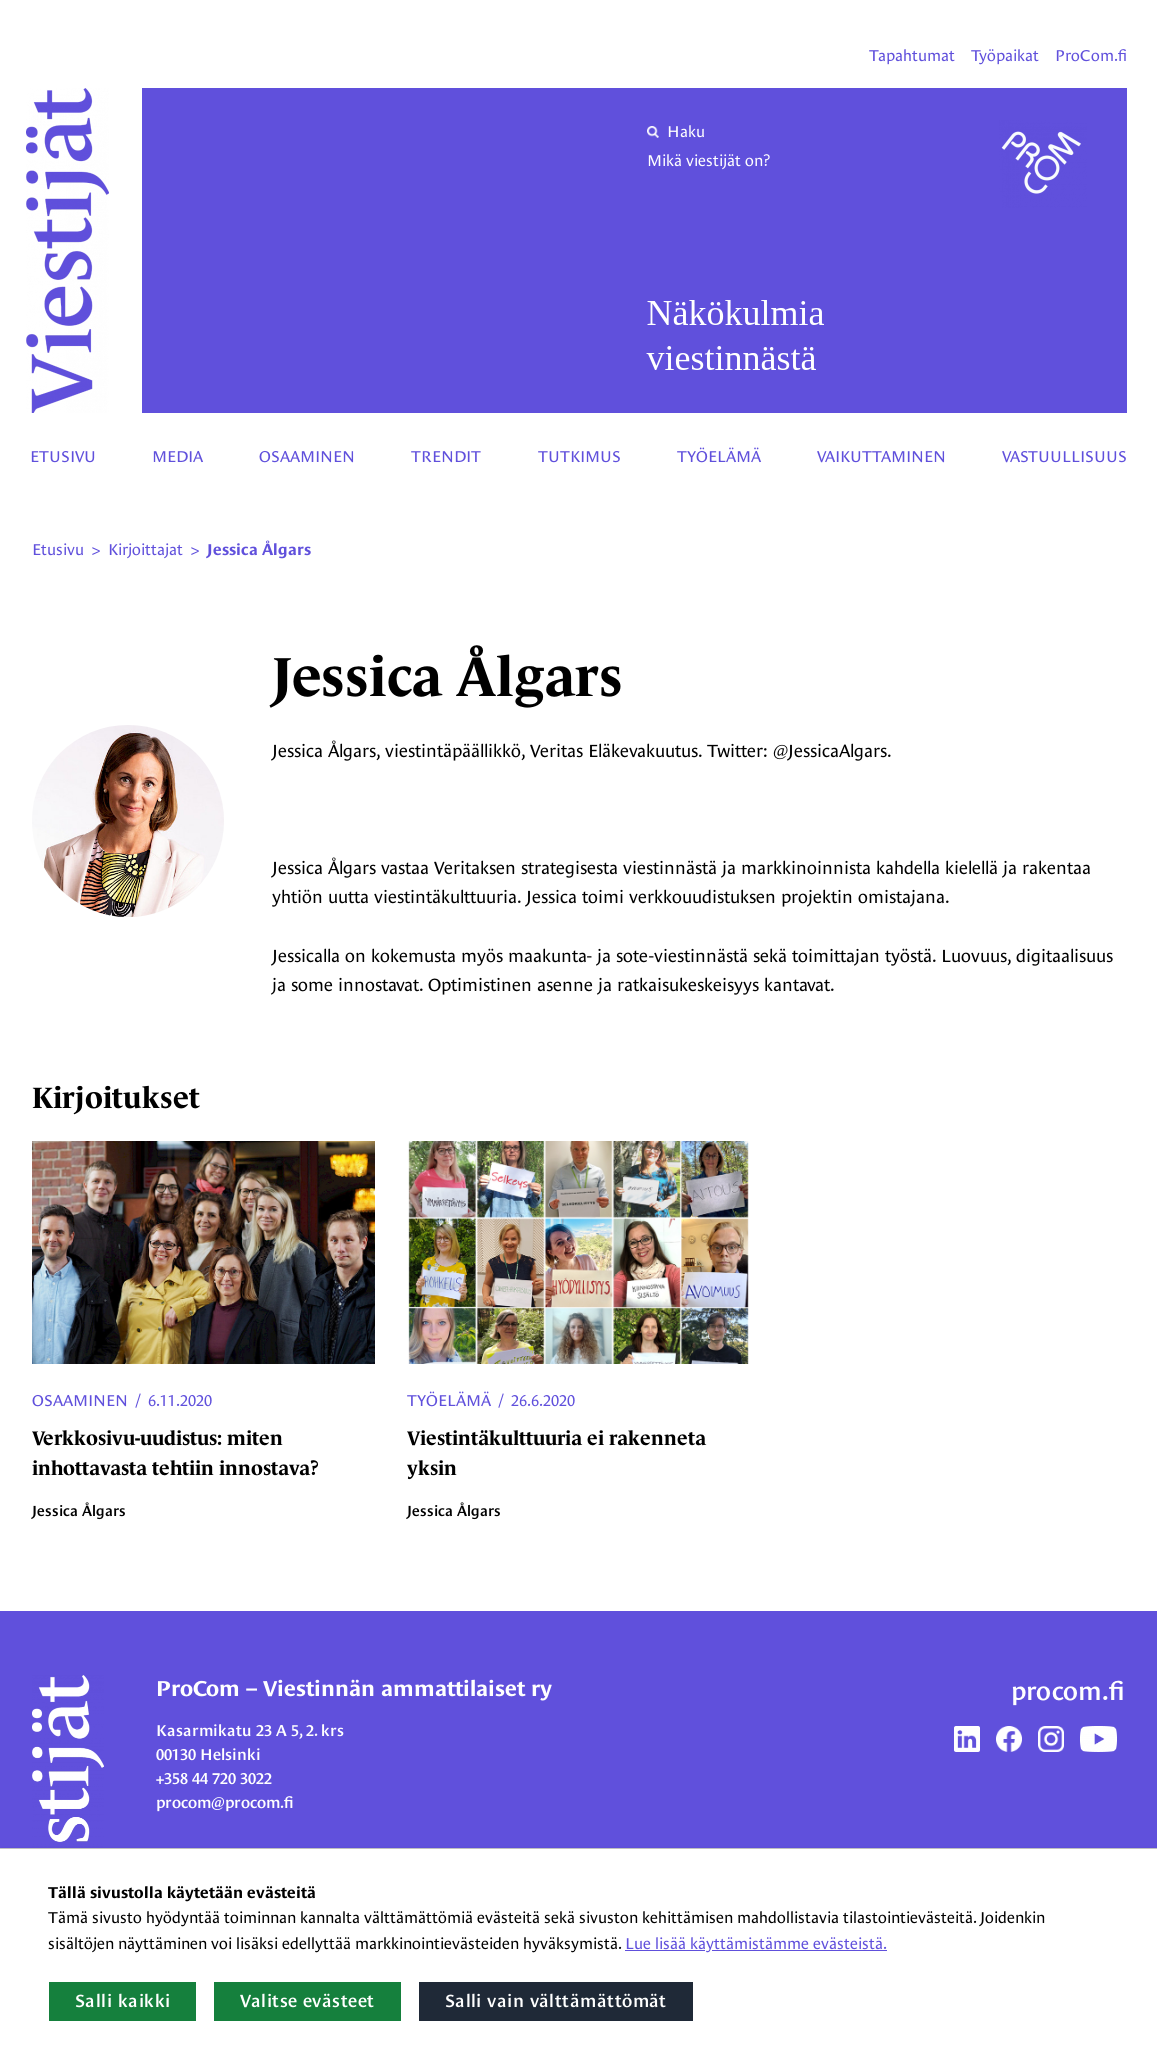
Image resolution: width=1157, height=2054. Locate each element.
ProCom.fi (1091, 55)
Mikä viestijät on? (708, 160)
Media (177, 456)
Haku (676, 131)
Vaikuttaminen (881, 456)
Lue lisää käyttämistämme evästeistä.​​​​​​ (756, 1943)
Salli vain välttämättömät (556, 2001)
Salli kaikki (122, 2001)
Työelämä (719, 456)
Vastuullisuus (1064, 456)
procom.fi (1068, 1691)
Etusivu (63, 456)
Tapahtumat (912, 55)
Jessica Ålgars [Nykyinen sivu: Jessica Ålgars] (259, 550)
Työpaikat (1005, 55)
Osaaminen (307, 456)
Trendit (446, 456)
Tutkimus (579, 456)
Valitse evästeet (307, 2001)
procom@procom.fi (225, 1802)
